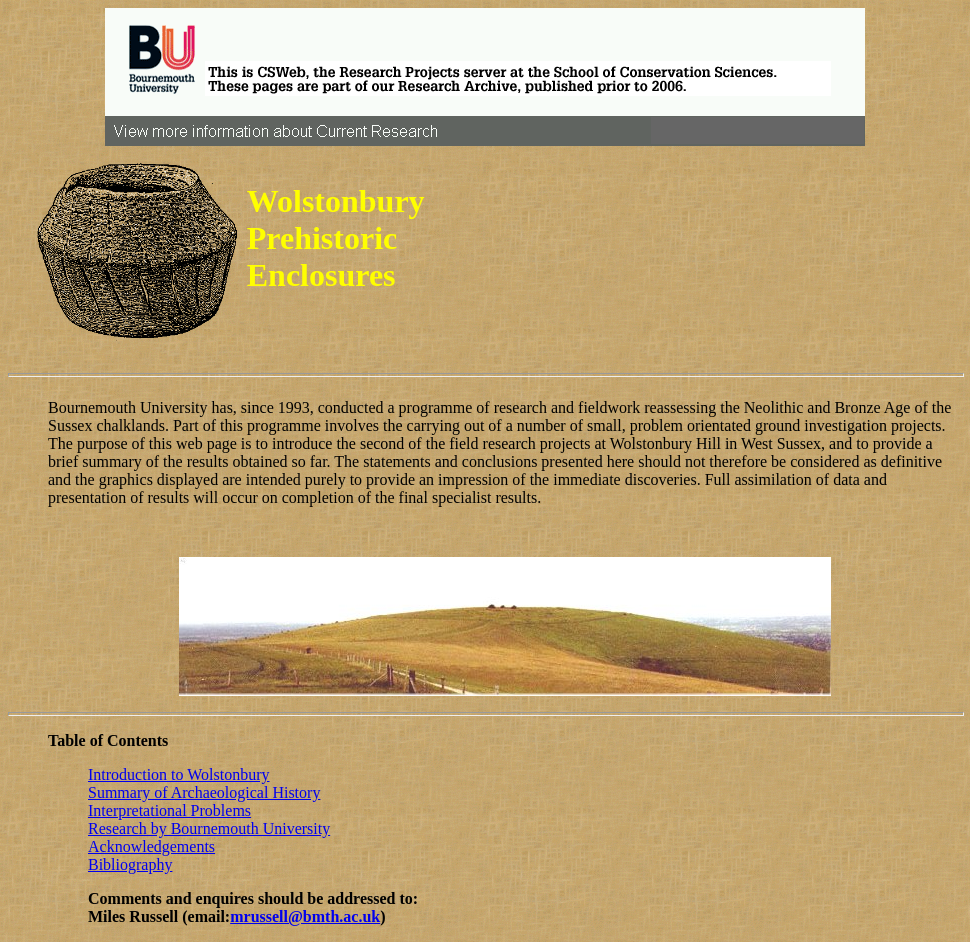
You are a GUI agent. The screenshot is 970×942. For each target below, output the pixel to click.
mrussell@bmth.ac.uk (305, 916)
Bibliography (130, 864)
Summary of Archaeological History (204, 792)
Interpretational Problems (169, 810)
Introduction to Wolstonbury (179, 774)
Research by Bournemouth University (209, 828)
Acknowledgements (151, 846)
